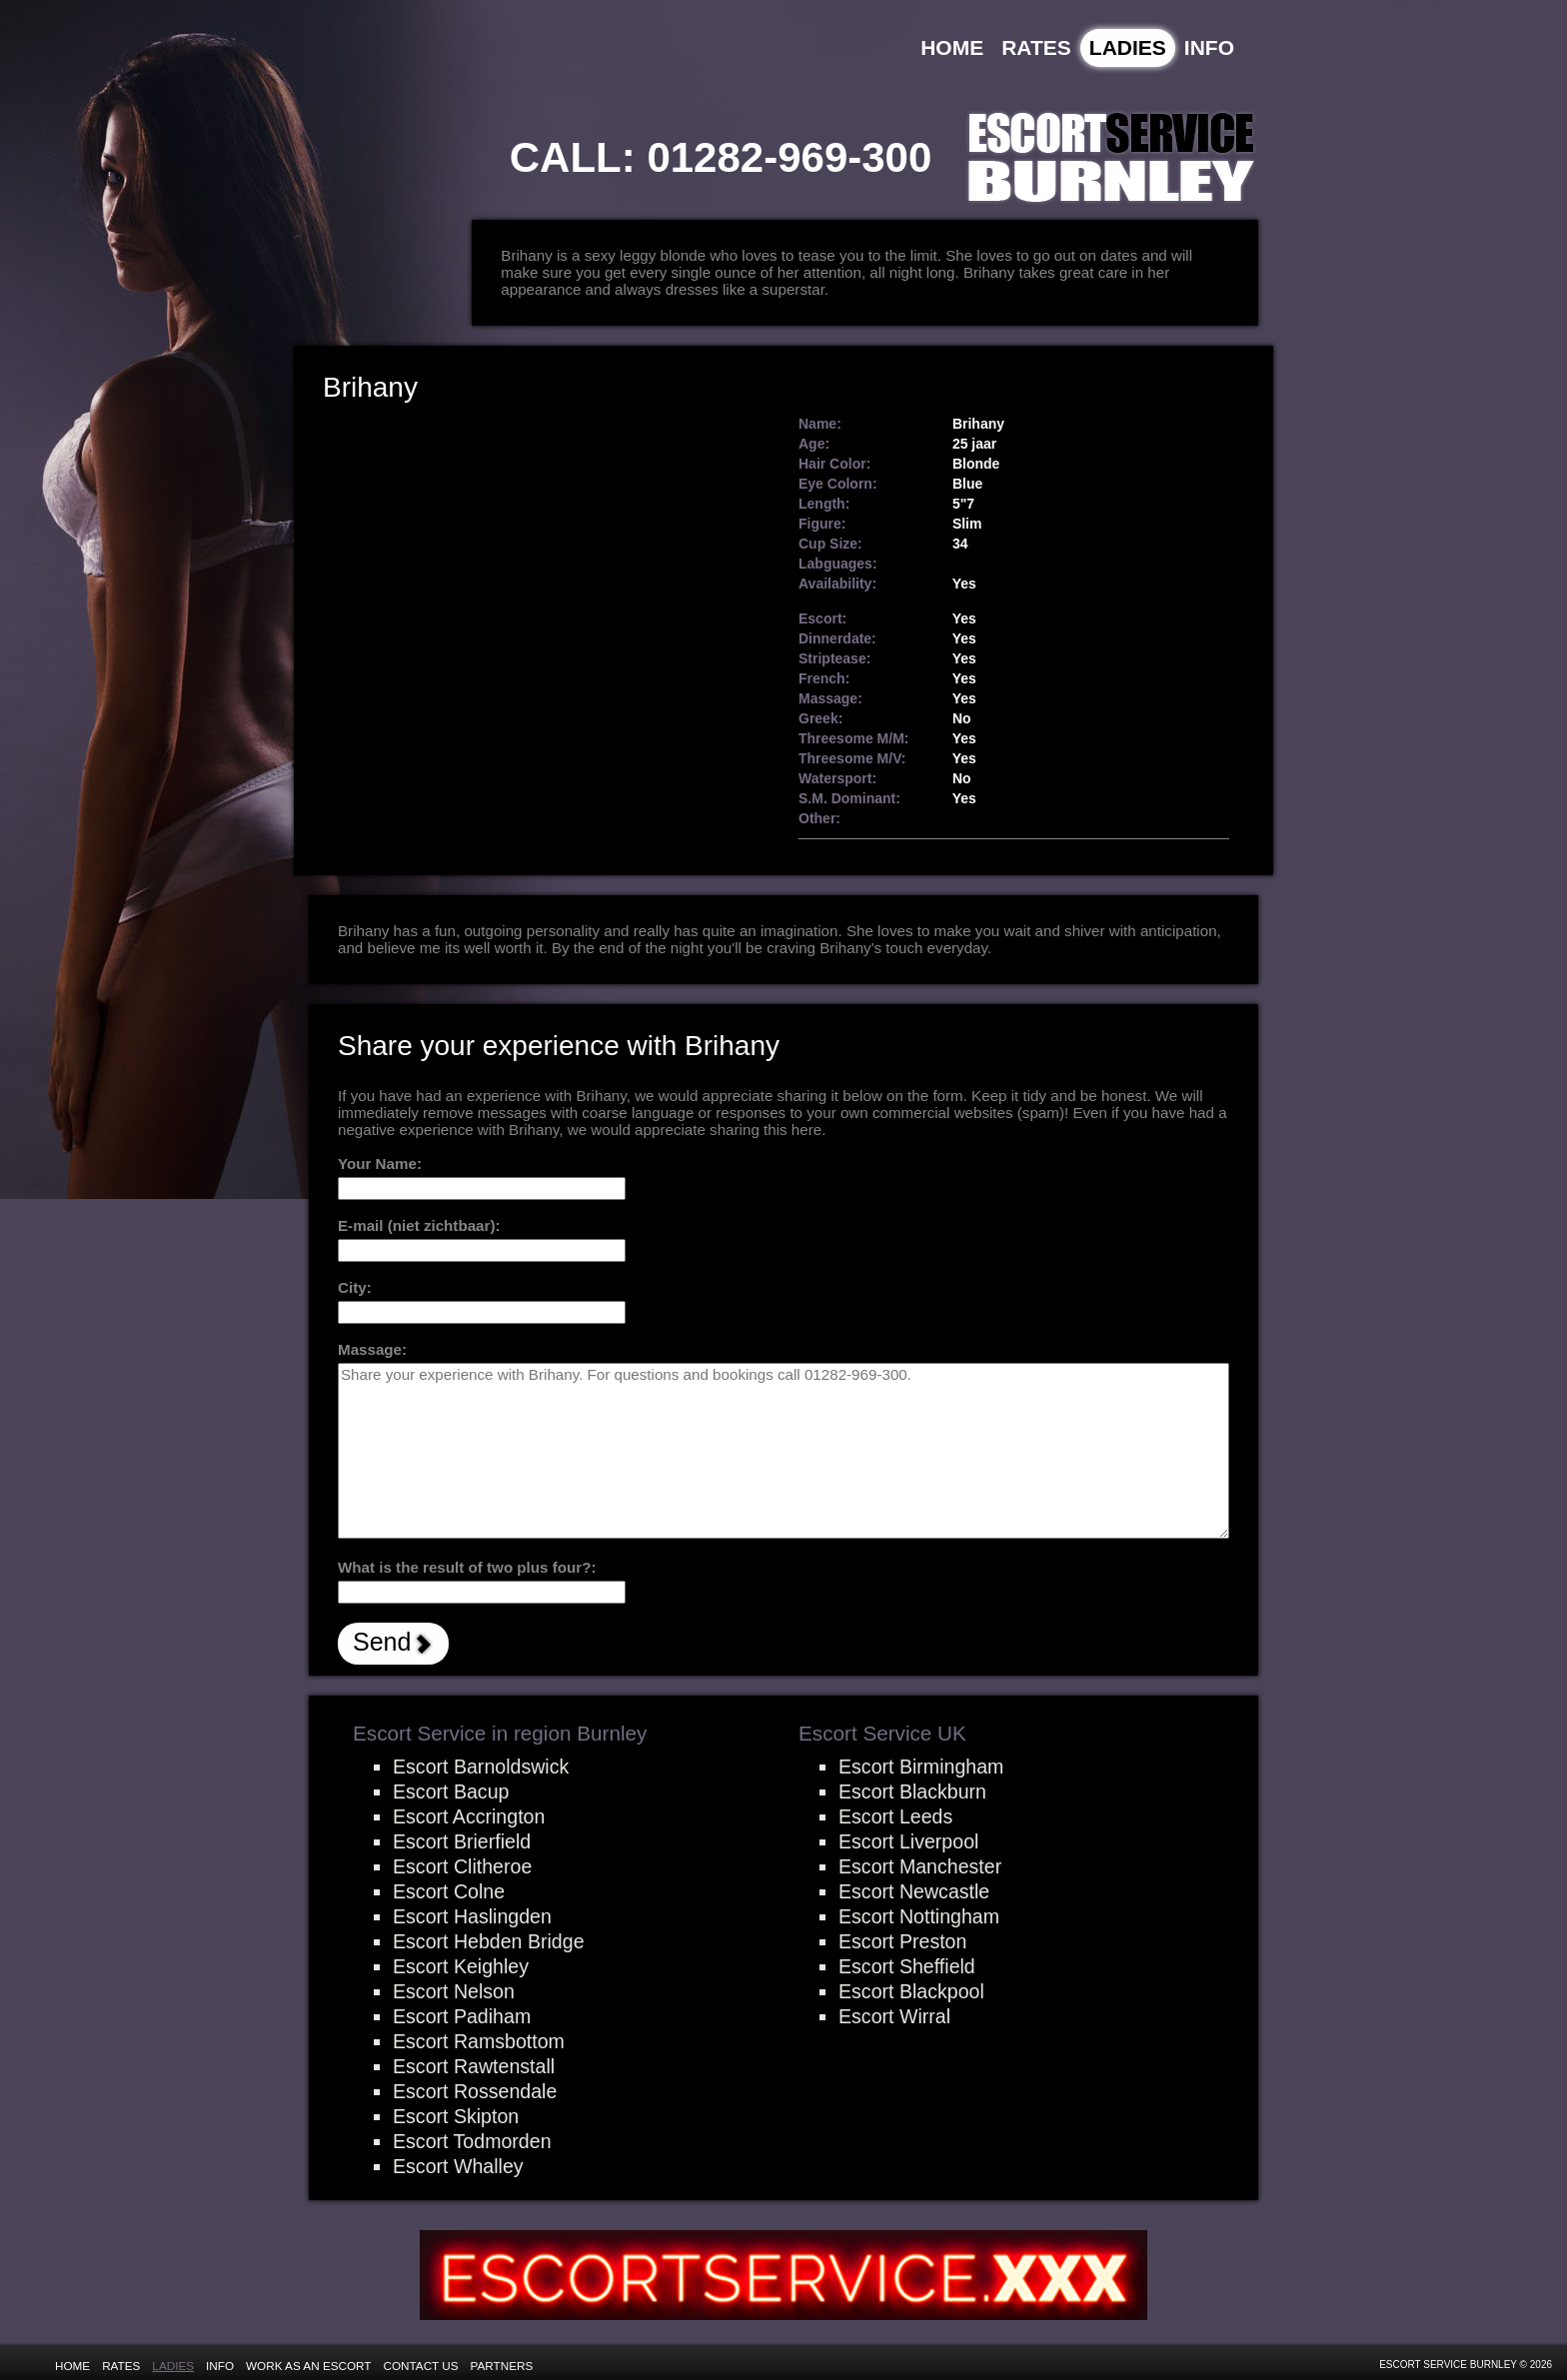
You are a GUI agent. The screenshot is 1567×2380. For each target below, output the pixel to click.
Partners (502, 2365)
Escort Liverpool (908, 1841)
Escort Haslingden (472, 1916)
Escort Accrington (469, 1816)
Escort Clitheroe (462, 1866)
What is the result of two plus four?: (467, 1567)
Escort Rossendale (475, 2091)
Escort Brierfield (462, 1841)
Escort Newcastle (913, 1891)
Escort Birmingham (920, 1767)
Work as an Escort (308, 2365)
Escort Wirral (894, 2016)
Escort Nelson (454, 1991)
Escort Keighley (461, 1966)
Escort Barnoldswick (481, 1767)
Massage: (372, 1349)
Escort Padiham (462, 2016)
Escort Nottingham (918, 1916)
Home (951, 47)
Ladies (1127, 47)
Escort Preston (902, 1941)
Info (1209, 47)
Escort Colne (449, 1891)
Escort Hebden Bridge (489, 1941)
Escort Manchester (919, 1866)
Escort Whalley (458, 2166)
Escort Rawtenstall (474, 2066)
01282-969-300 (789, 157)
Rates (1036, 47)
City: (355, 1287)
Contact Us (421, 2365)
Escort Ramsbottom (479, 2041)
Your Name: (380, 1163)
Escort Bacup (451, 1791)
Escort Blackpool (911, 1991)
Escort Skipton (456, 2116)
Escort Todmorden (472, 2141)
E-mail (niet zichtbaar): (419, 1225)
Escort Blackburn (912, 1791)
